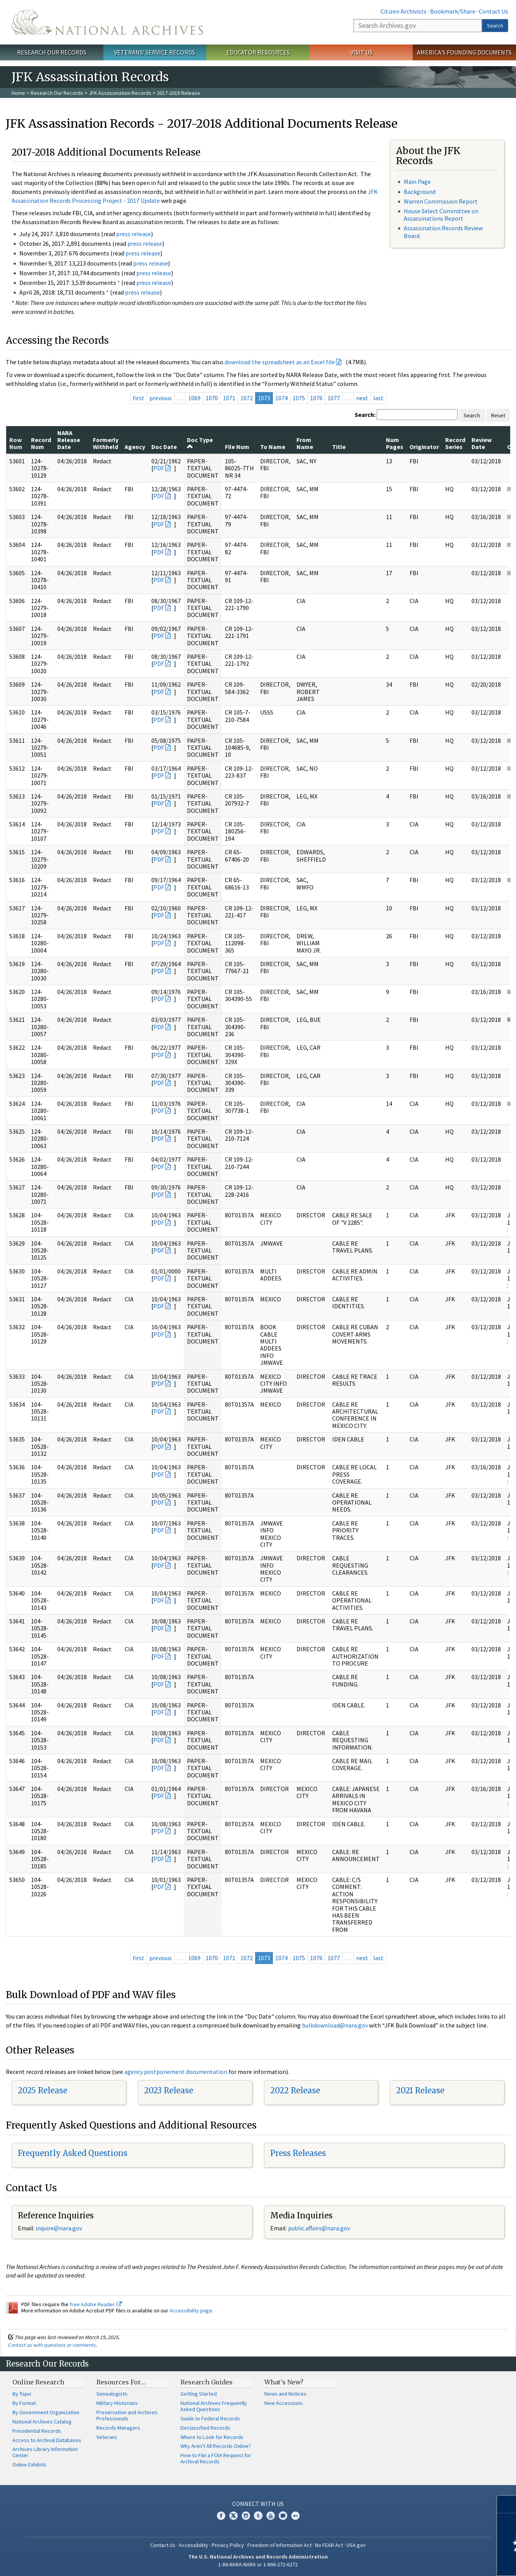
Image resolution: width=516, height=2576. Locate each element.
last (378, 398)
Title (339, 447)
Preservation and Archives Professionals (127, 2415)
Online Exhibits (29, 2464)
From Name (305, 443)
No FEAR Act (329, 2545)
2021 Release (420, 2090)
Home (18, 92)
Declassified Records (205, 2427)
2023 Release (168, 2090)
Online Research (38, 2382)
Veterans (106, 2437)
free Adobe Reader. (96, 2304)
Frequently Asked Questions (72, 2153)
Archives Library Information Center (45, 2452)
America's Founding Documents (464, 52)
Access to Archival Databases (46, 2440)
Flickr (295, 2515)
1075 (299, 398)
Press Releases (298, 2153)
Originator (424, 447)
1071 (229, 398)
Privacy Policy (228, 2545)
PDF (158, 468)
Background (419, 191)
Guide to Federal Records (210, 2418)
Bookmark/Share (452, 11)
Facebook (221, 2515)
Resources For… (120, 2382)
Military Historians (117, 2402)
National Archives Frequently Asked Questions (213, 2406)
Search (495, 25)
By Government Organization (45, 2412)
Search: (365, 414)
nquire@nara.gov (59, 2228)
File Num (237, 447)
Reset (498, 415)
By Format (24, 2402)
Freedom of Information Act (279, 2545)
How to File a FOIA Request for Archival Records (215, 2458)
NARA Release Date (68, 440)
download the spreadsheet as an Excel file (280, 362)
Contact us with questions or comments (52, 2344)
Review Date (481, 443)
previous (160, 398)
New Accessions (283, 2402)
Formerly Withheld (105, 443)
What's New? (283, 2382)
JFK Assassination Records (120, 92)
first (138, 398)
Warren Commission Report (441, 201)
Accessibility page (191, 2310)
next (362, 398)
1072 (246, 398)
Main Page (417, 181)
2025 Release (42, 2090)
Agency (135, 447)
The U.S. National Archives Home (107, 22)
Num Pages (394, 443)
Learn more (447, 2562)
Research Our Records (51, 52)
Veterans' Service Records (154, 52)
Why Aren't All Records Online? (215, 2445)
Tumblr (258, 2515)
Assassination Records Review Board (443, 231)
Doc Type (200, 443)
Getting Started (198, 2393)
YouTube (270, 2515)
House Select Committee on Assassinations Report (441, 214)
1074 (281, 398)
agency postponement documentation (175, 2072)
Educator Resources (258, 52)
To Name (272, 447)
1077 (333, 398)
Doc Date (164, 447)
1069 (194, 398)
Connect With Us (258, 2503)
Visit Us (361, 52)
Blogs (283, 2515)
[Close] (507, 2504)
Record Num (41, 443)
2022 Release (295, 2090)
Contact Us (493, 11)
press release (133, 234)
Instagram (245, 2515)
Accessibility (193, 2545)
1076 (316, 398)
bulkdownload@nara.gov (335, 2025)
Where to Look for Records (211, 2437)
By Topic (22, 2393)
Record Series (455, 443)
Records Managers (118, 2427)
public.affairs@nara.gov (319, 2228)
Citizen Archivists (404, 11)
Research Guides (206, 2382)
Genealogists (111, 2393)
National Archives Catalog (42, 2421)
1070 (212, 398)
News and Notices (285, 2393)
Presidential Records (36, 2430)
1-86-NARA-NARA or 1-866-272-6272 (258, 2564)
